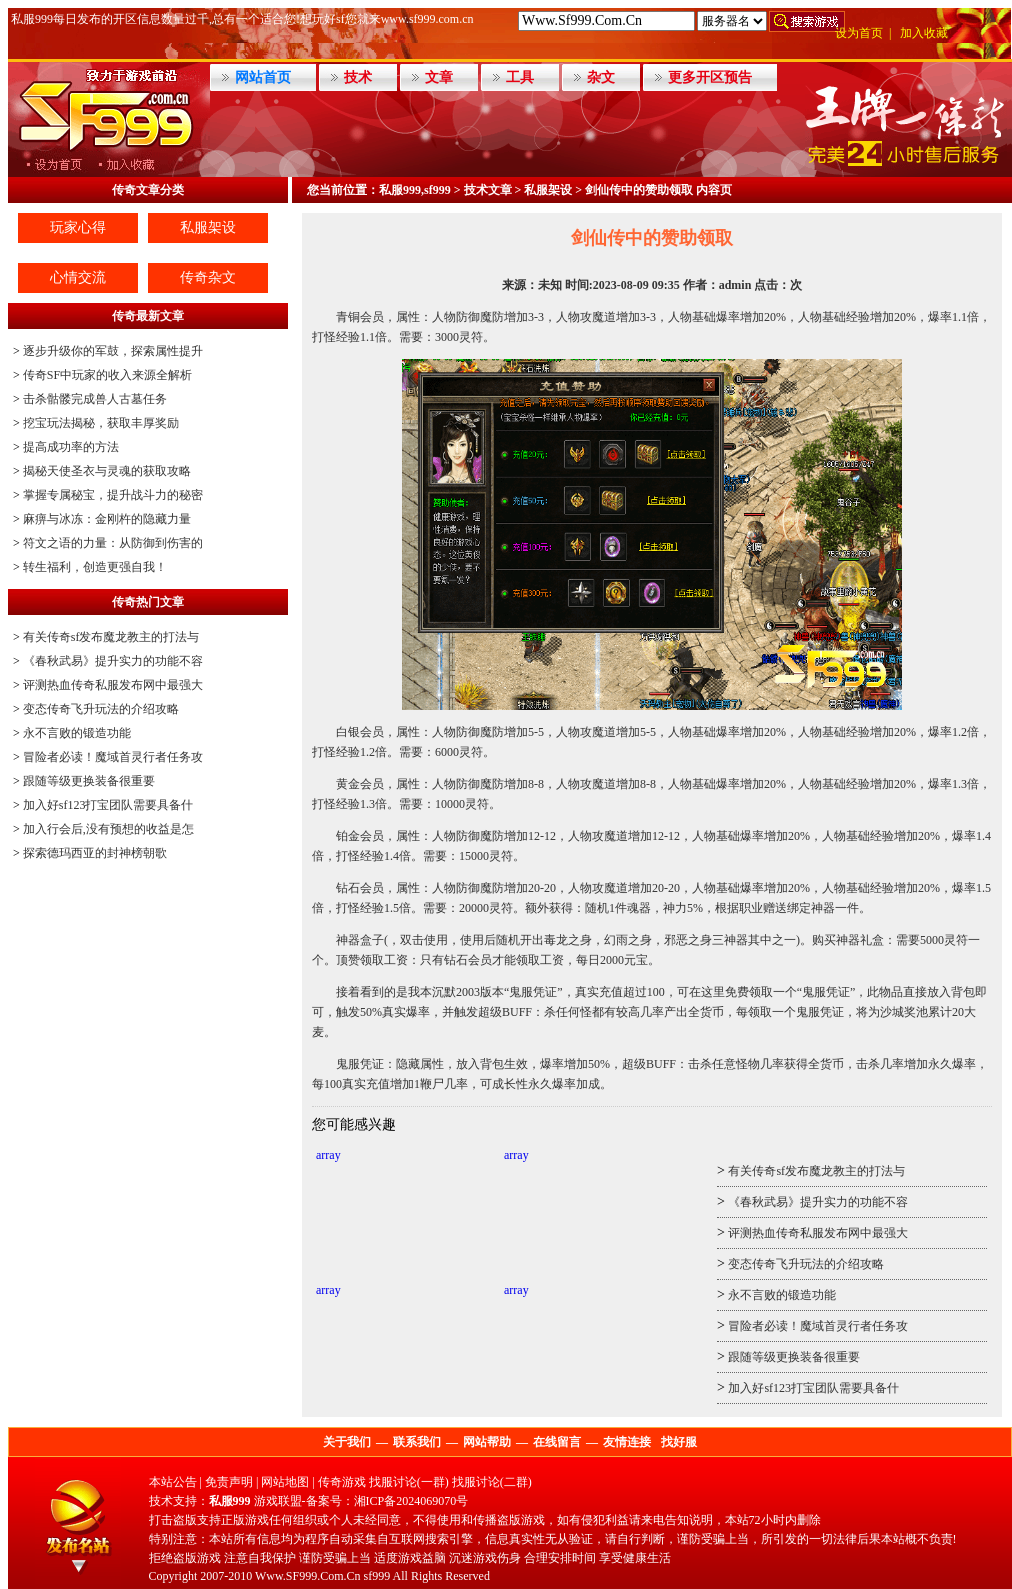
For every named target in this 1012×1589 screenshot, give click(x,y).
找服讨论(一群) (409, 1482)
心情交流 (78, 277)
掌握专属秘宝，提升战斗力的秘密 (113, 495)
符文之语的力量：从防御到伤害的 (113, 543)
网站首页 (263, 77)
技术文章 (488, 190)
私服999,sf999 (415, 190)
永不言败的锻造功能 (77, 733)
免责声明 (229, 1482)
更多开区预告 (710, 77)
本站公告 (173, 1482)
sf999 (377, 1576)
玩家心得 (78, 227)
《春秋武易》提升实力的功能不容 (113, 661)
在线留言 (557, 1442)
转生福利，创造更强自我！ (95, 567)
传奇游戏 (342, 1482)
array (328, 1155)
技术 (358, 77)
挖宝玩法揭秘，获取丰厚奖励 (101, 423)
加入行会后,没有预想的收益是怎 (108, 829)
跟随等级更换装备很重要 (89, 781)
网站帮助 (487, 1442)
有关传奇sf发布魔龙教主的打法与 (111, 637)
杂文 (601, 77)
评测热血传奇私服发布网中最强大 (113, 685)
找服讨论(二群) (492, 1482)
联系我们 (417, 1442)
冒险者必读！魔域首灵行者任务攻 (113, 757)
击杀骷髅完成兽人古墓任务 (95, 399)
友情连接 (627, 1442)
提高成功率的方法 (71, 447)
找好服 (679, 1442)
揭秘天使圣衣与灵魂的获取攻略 (107, 471)
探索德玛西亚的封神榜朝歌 (95, 853)
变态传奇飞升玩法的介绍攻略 (101, 709)
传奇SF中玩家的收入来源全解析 (107, 375)
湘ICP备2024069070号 (411, 1501)
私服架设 (208, 227)
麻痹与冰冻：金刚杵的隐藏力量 (107, 519)
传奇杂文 (208, 277)
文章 (439, 77)
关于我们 (347, 1442)
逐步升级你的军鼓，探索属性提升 (113, 351)
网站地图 (285, 1482)
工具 (520, 77)
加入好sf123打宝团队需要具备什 (108, 805)
